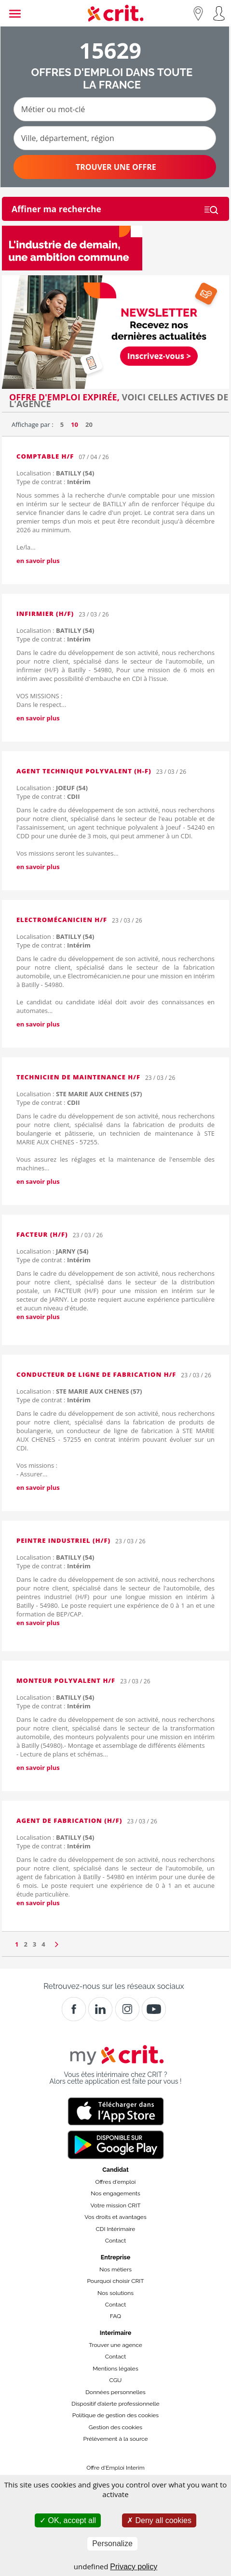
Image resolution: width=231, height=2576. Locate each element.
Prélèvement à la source (115, 2438)
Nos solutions (115, 2293)
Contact (115, 2240)
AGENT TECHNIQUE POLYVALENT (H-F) (83, 771)
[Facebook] (74, 2009)
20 (89, 424)
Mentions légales (115, 2368)
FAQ (115, 2316)
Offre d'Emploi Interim (115, 2467)
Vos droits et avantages (115, 2217)
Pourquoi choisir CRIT (115, 2281)
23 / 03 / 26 (94, 614)
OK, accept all (68, 2520)
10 (74, 424)
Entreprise (116, 2257)
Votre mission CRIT (116, 2205)
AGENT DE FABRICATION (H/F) (69, 1820)
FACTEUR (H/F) (42, 1234)
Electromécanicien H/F (61, 919)
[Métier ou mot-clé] (115, 109)
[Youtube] (154, 2009)
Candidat (115, 2169)
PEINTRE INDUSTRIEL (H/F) (63, 1540)
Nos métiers (115, 2269)
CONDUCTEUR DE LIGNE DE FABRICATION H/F (96, 1374)
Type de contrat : (53, 481)
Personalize (112, 2543)
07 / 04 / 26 (94, 457)
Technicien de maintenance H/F (78, 1077)
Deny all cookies (159, 2520)
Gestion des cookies (115, 2427)
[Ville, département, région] (115, 138)
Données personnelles (115, 2392)
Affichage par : (33, 424)
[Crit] (100, 2009)
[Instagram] (127, 2009)
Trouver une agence (115, 2345)
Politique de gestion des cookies (115, 2415)
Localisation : (55, 473)
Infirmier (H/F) (45, 613)
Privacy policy (133, 2567)
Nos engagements (115, 2193)
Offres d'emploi (115, 2182)
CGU (115, 2380)
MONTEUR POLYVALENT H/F (65, 1680)
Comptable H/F (45, 456)
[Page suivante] (57, 1942)
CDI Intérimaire (116, 2229)
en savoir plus (38, 560)
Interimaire (115, 2332)
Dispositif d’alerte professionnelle (115, 2403)
